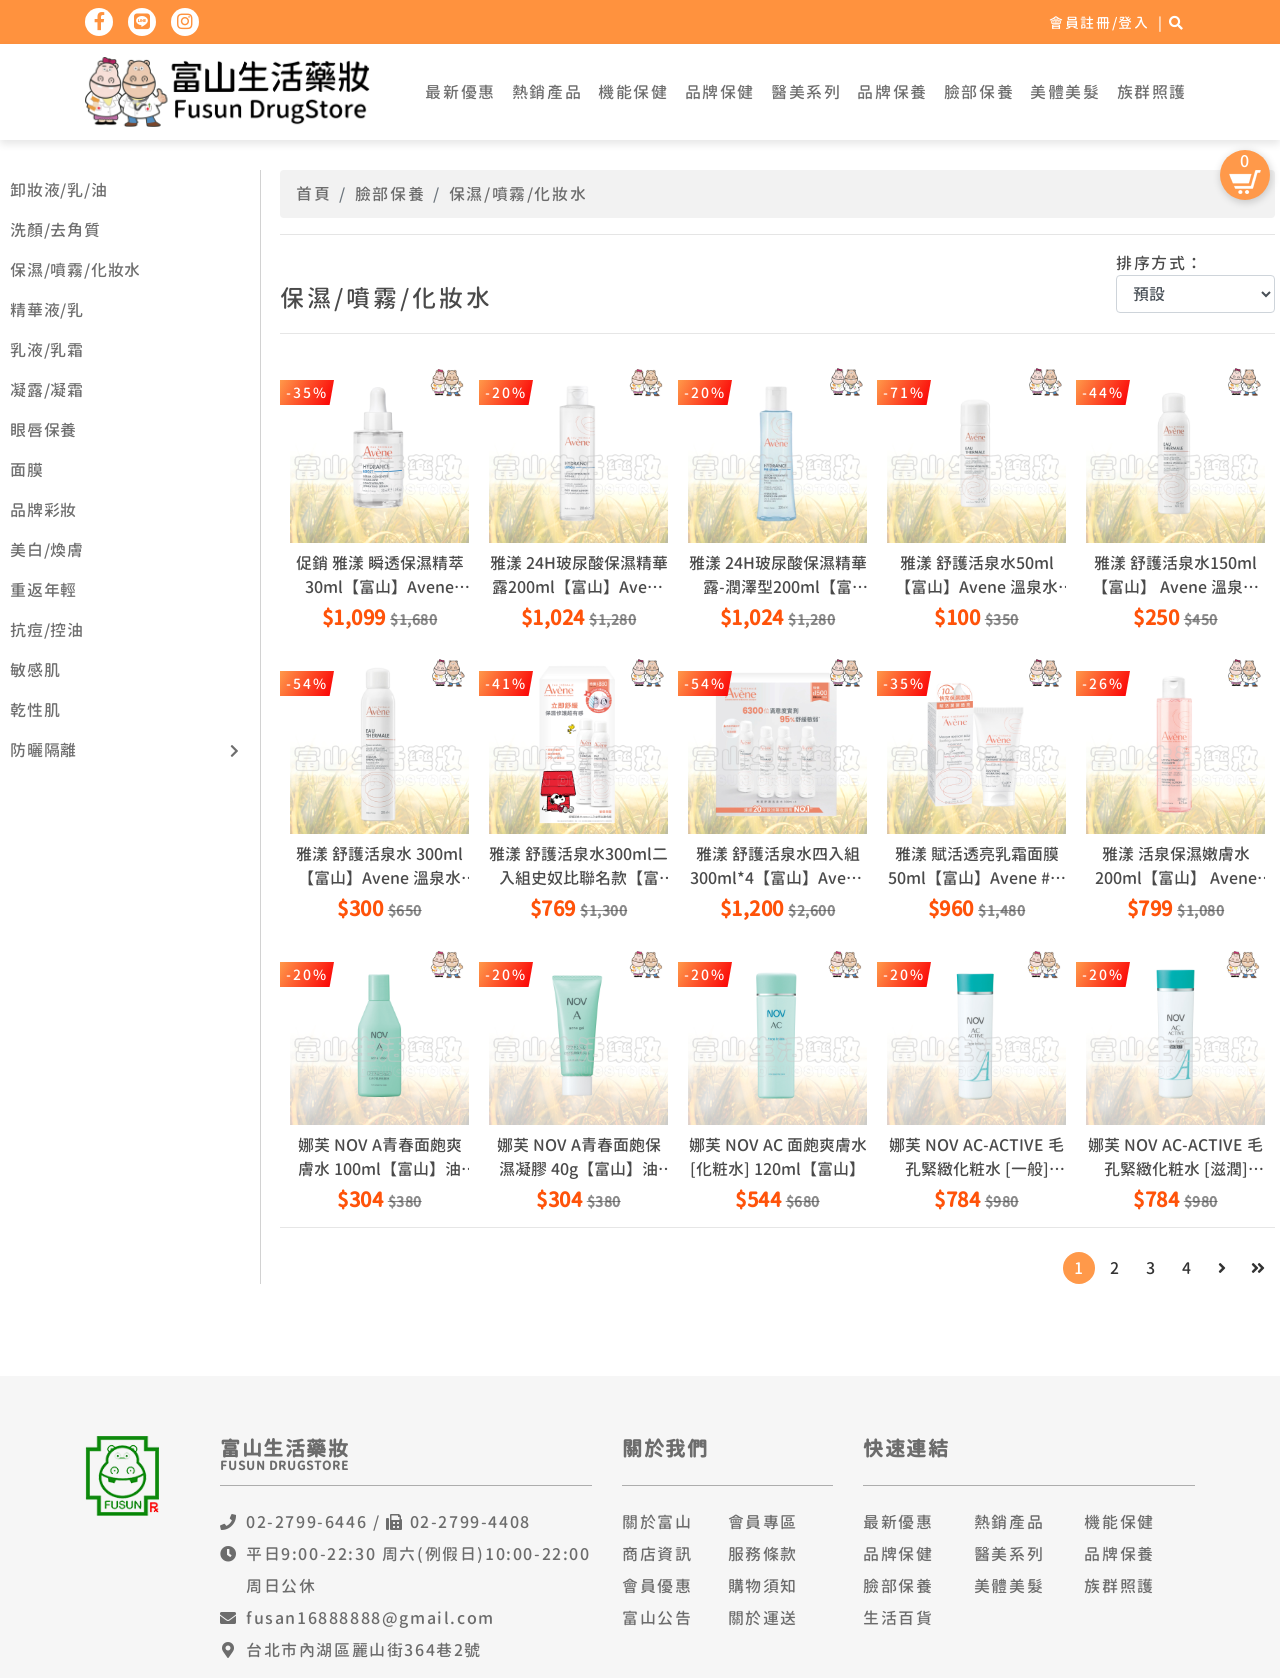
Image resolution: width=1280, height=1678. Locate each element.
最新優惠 (460, 92)
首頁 (313, 194)
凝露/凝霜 (47, 390)
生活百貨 (898, 1618)
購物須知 (763, 1586)
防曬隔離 (43, 750)
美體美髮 (1065, 92)
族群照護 (1152, 92)
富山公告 (657, 1618)
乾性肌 (35, 710)
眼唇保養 (43, 430)
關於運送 (763, 1618)
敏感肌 (35, 670)
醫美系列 (806, 92)
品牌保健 (720, 92)
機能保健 (633, 92)
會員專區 (763, 1522)
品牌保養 (892, 92)
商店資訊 (657, 1554)
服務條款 (763, 1554)
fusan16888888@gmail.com (370, 1618)
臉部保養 (979, 92)
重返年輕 (43, 590)
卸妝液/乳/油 (59, 190)
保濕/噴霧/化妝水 (75, 270)
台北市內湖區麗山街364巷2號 (364, 1650)
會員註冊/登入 (1099, 22)
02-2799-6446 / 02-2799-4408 (388, 1522)
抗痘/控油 (47, 630)
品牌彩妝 (43, 510)
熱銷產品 (547, 92)
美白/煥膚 (47, 550)
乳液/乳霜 (47, 350)
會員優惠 (657, 1586)
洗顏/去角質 (55, 230)
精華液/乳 (47, 310)
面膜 (27, 470)
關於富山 (657, 1522)
